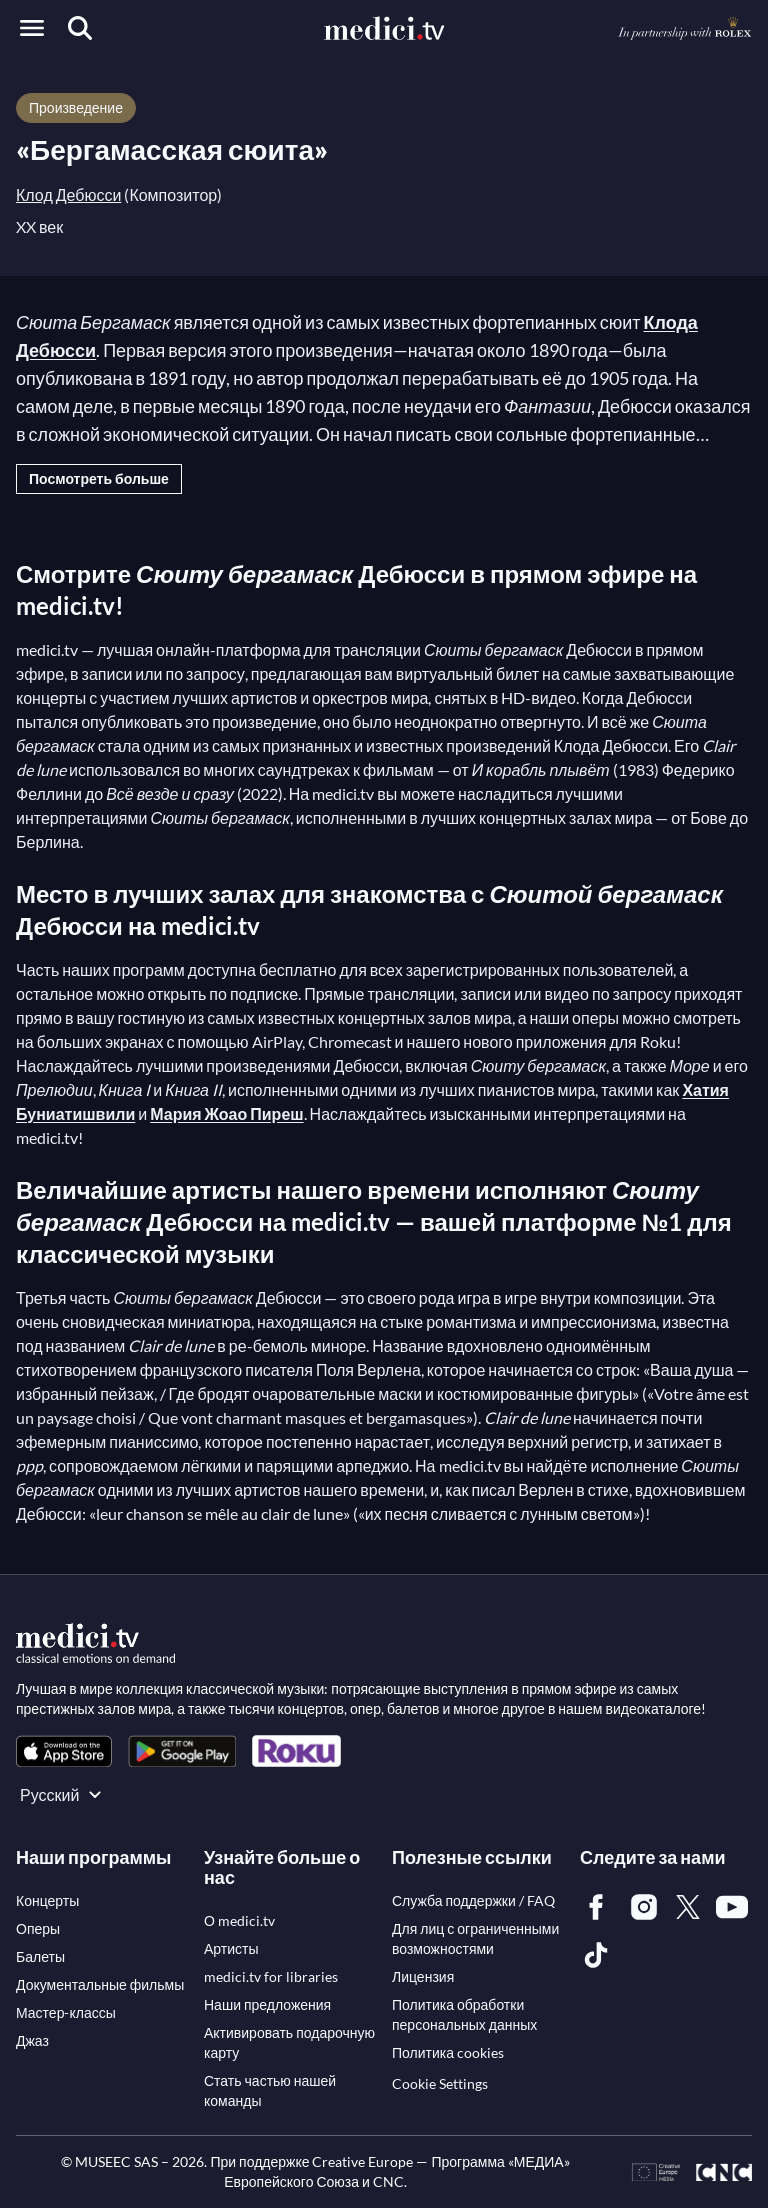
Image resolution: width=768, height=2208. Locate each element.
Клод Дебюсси (68, 194)
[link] (64, 1751)
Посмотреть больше (99, 478)
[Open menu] (32, 28)
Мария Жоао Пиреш (226, 1113)
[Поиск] (80, 28)
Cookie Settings (440, 2083)
